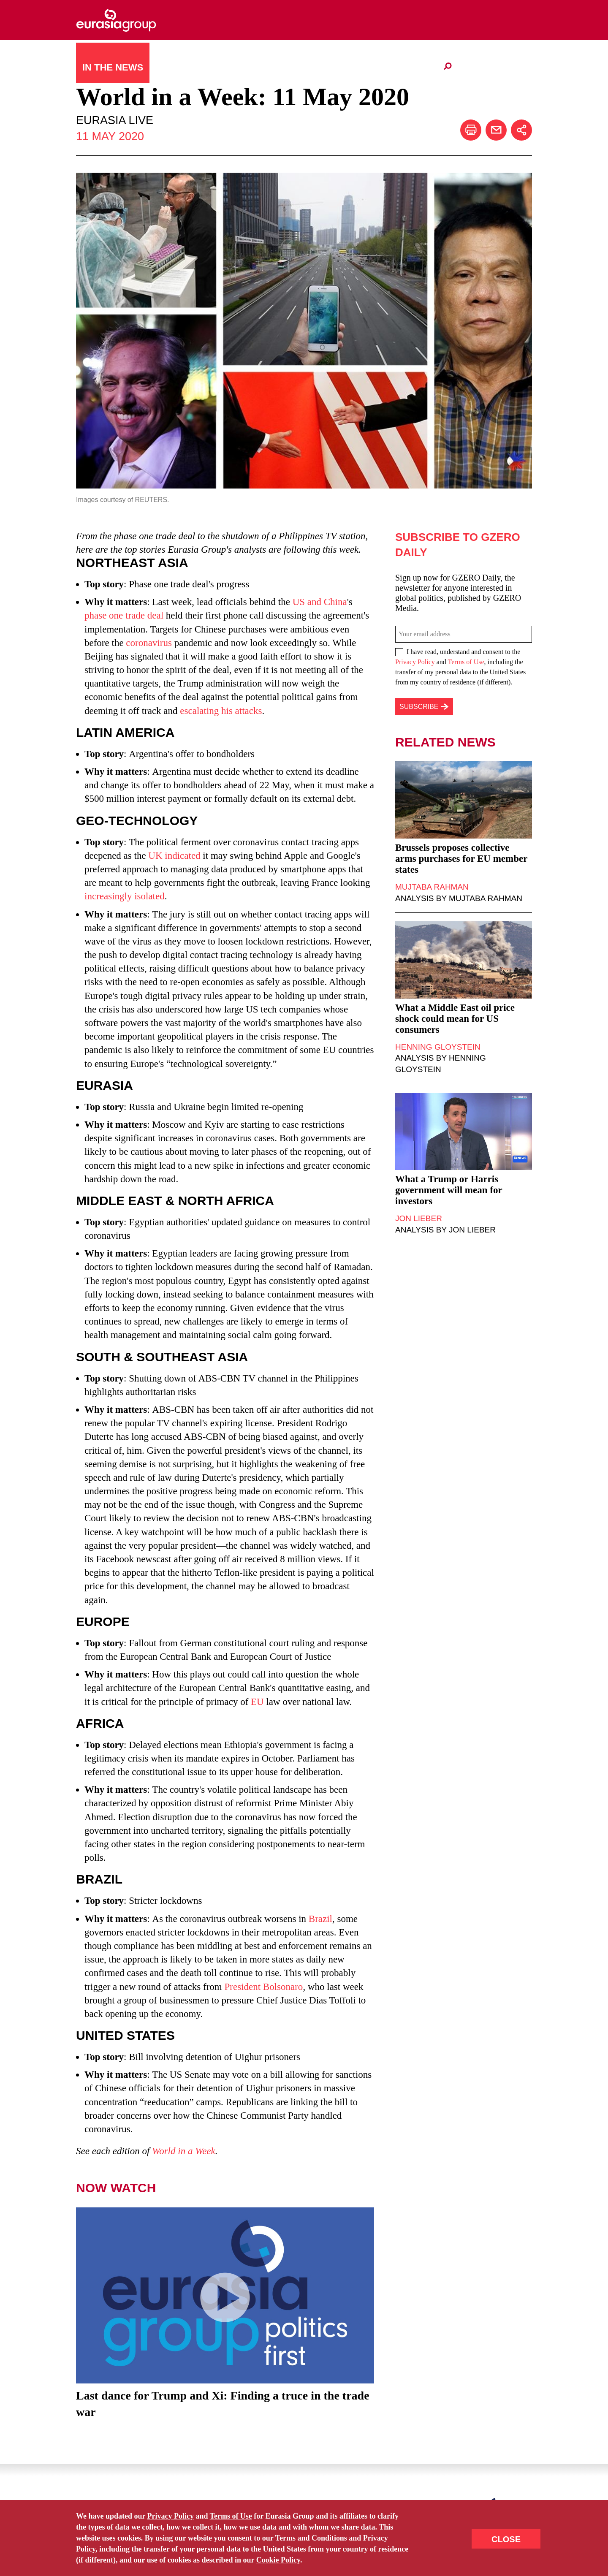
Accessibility (315, 2535)
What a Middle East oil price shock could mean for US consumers (455, 1018)
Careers (350, 68)
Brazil (320, 1919)
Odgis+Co (307, 2546)
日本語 (312, 67)
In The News (112, 67)
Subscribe (169, 2535)
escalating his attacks (221, 711)
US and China (320, 602)
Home (85, 2535)
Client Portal (402, 68)
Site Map (210, 2535)
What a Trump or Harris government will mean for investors (448, 1190)
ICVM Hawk (340, 2546)
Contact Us (123, 2535)
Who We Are (187, 67)
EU (257, 1702)
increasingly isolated (124, 896)
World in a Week (183, 2151)
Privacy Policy (415, 661)
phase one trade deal (123, 615)
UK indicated (174, 855)
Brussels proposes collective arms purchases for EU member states (461, 858)
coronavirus (149, 643)
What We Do (261, 67)
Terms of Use (466, 661)
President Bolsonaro (263, 1987)
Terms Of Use (369, 2535)
